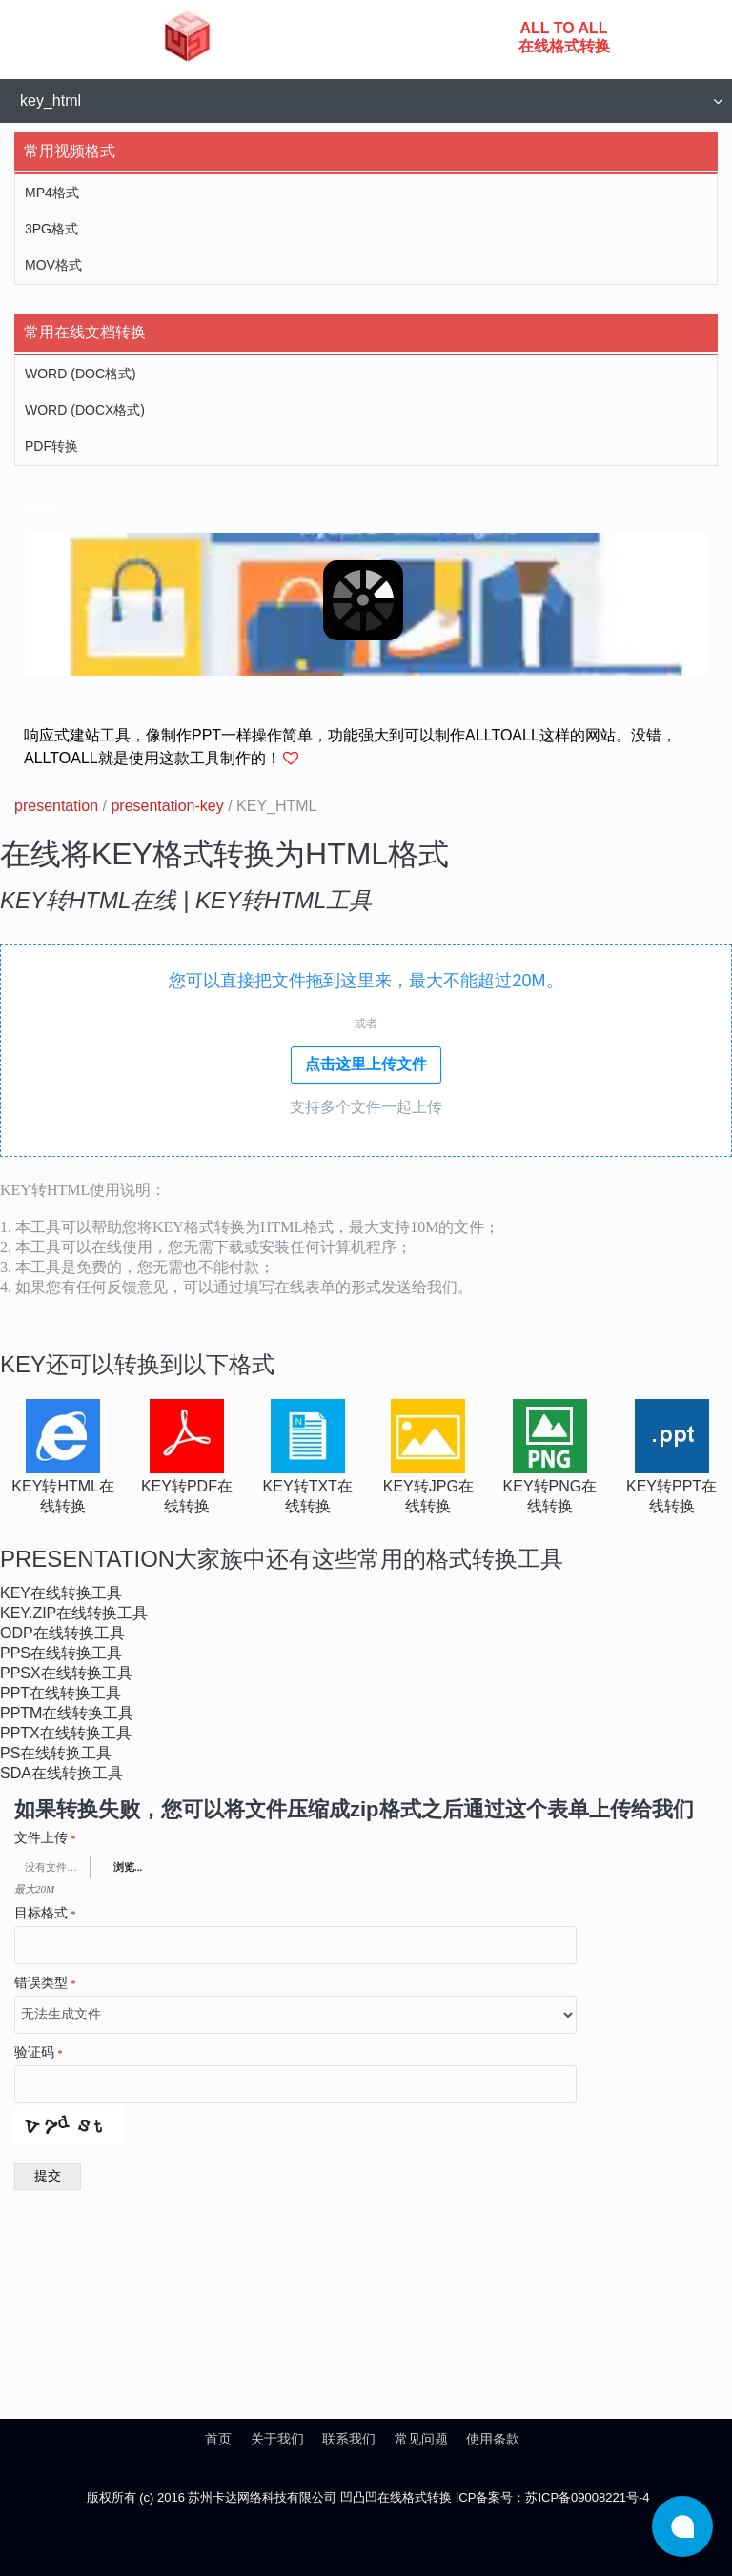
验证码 (38, 2052)
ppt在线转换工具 (60, 1693)
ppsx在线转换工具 (66, 1673)
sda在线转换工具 (61, 1773)
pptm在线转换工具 (66, 1713)
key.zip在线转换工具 (74, 1613)
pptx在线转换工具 (66, 1733)
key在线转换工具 (61, 1593)
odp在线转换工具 (62, 1633)
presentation (56, 806)
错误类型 (45, 1983)
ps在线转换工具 (56, 1753)
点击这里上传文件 (366, 1064)
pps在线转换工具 (61, 1653)
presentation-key (167, 806)
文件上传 (45, 1838)
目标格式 (45, 1913)
